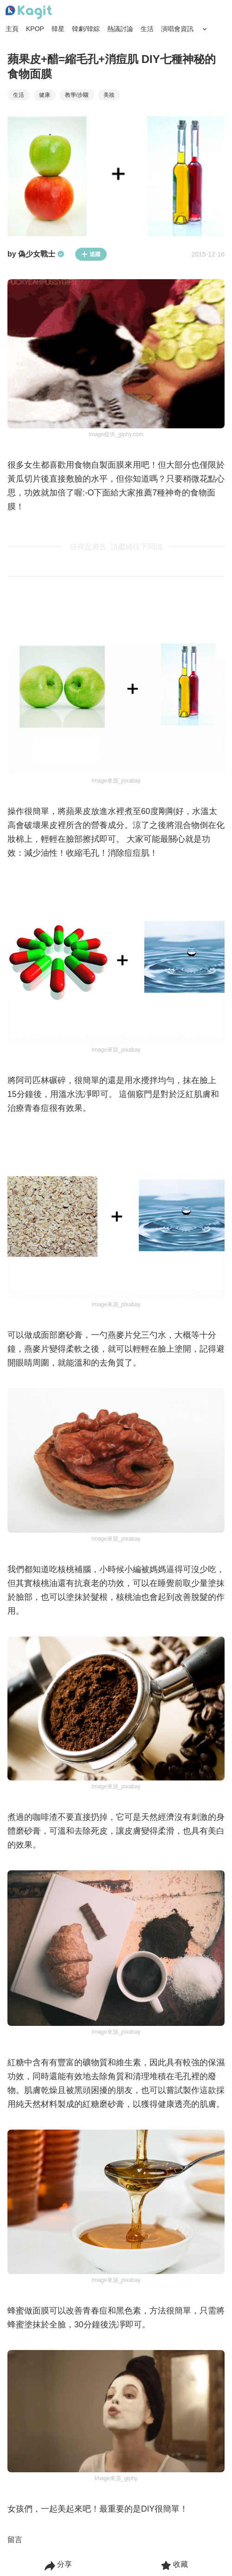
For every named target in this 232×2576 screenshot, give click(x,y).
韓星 (58, 28)
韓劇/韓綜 (86, 28)
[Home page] (29, 12)
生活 (147, 28)
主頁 (12, 28)
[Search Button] (204, 29)
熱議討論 (120, 28)
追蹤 (91, 254)
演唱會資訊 (177, 28)
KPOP (35, 28)
